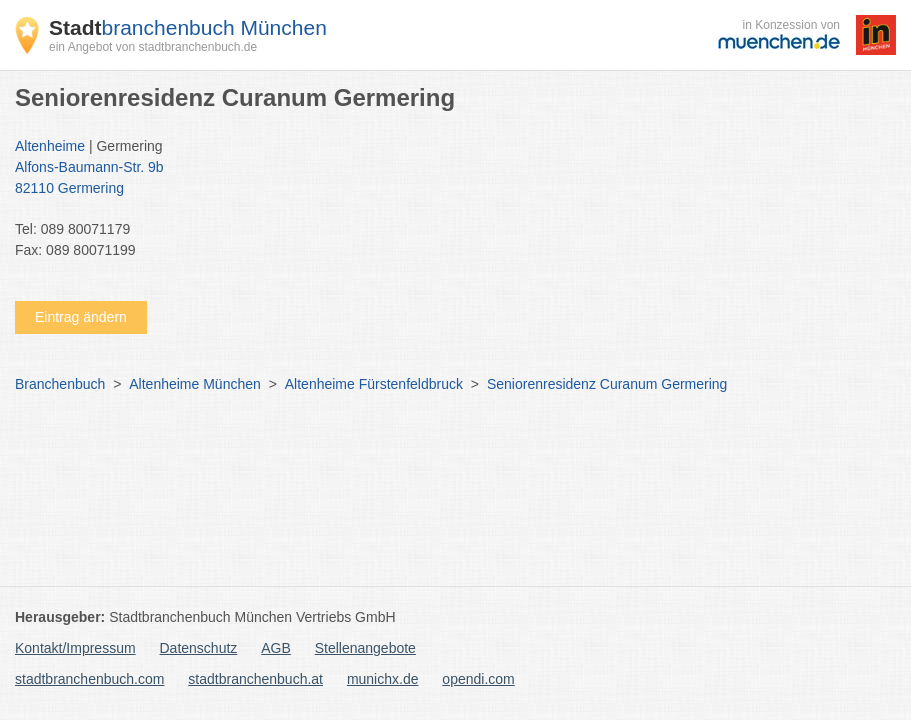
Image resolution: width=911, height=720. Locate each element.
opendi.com (478, 679)
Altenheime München (195, 384)
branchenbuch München (188, 27)
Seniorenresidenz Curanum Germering (607, 384)
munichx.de (383, 679)
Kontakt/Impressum (75, 648)
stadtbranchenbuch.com (89, 679)
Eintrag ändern (81, 317)
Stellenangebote (365, 648)
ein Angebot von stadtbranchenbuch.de (153, 47)
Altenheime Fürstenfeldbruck (374, 384)
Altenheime (50, 146)
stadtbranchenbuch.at (255, 679)
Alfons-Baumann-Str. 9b (445, 179)
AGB (276, 648)
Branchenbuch (60, 384)
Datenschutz (199, 648)
